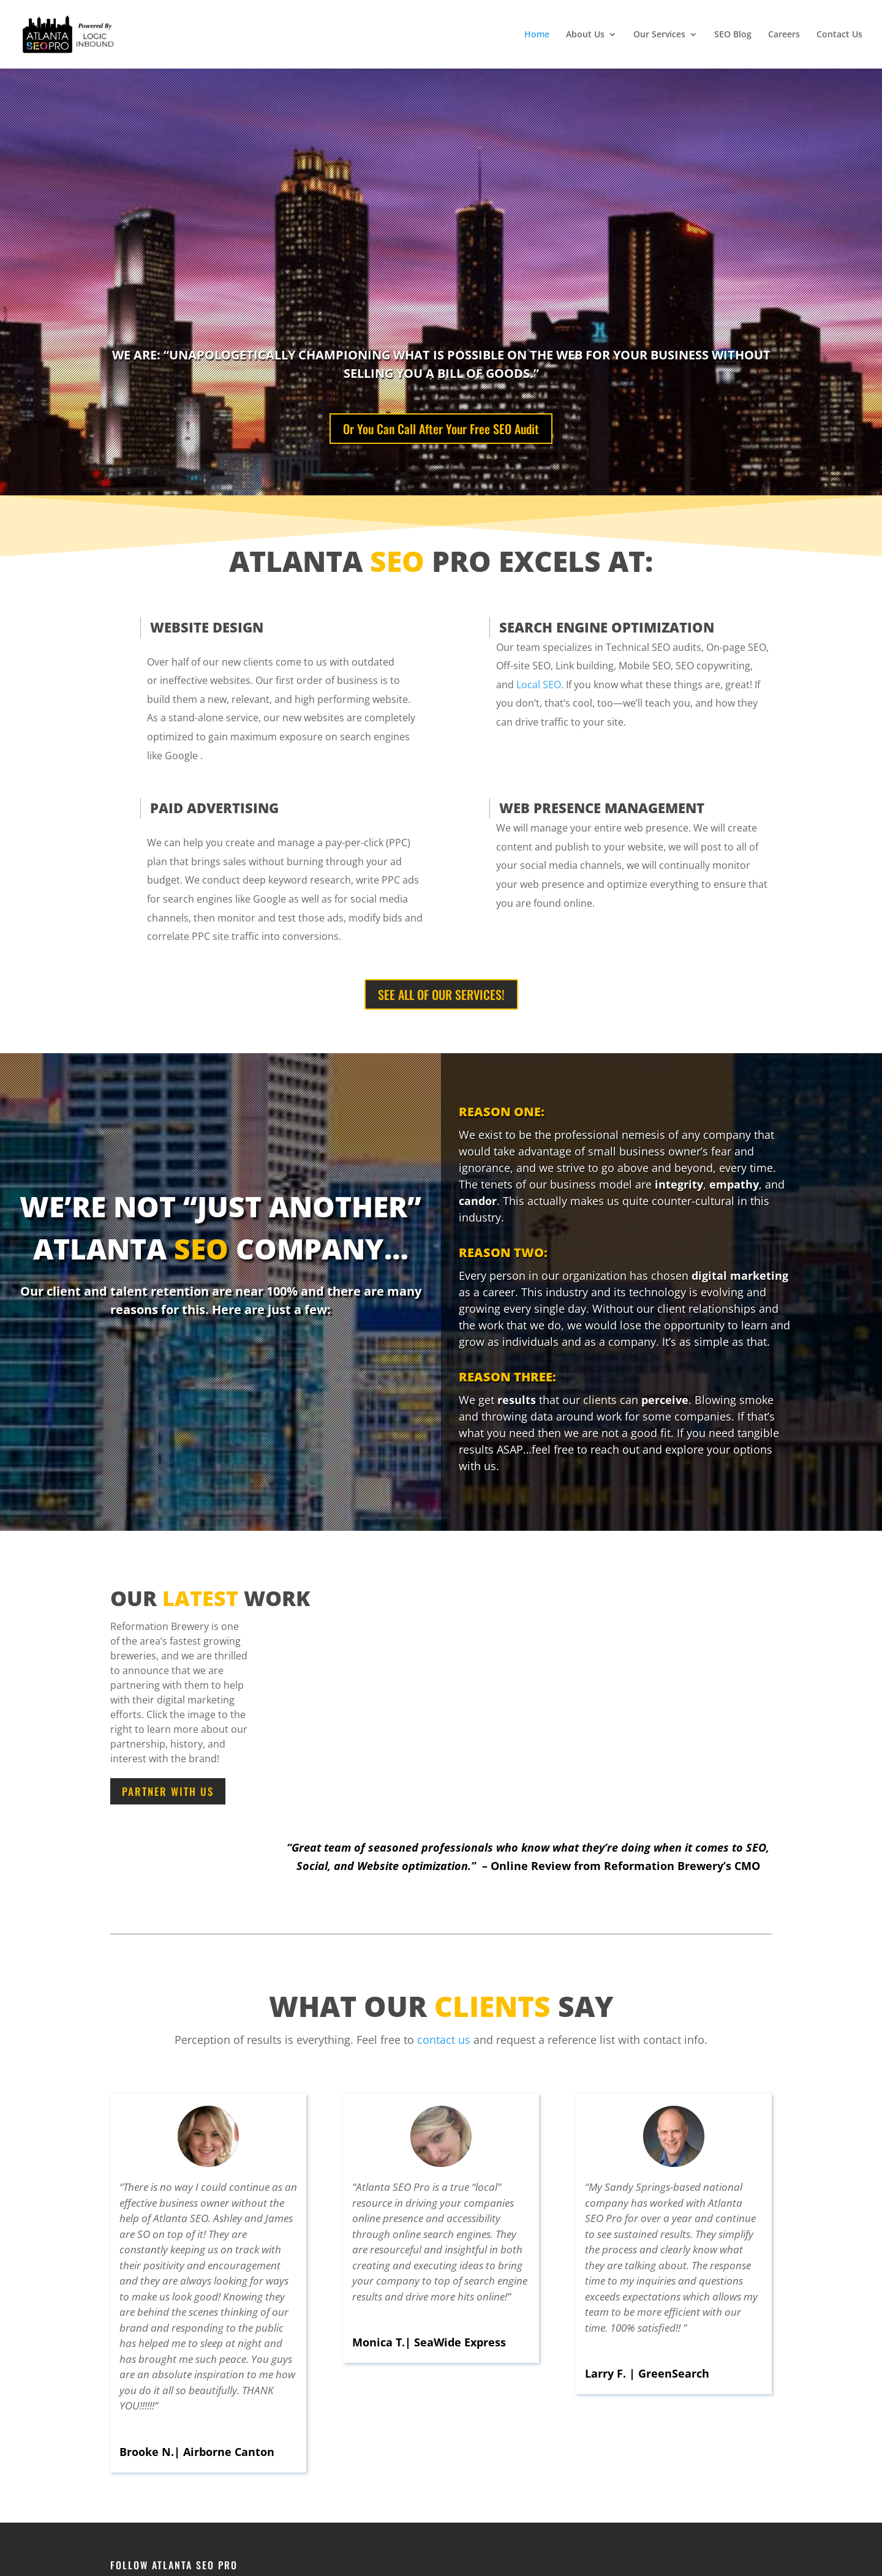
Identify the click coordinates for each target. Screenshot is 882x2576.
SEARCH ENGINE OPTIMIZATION (606, 627)
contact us (443, 2039)
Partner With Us (168, 1791)
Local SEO (538, 684)
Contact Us (839, 35)
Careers (784, 35)
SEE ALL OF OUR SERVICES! (441, 994)
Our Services (659, 35)
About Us (585, 35)
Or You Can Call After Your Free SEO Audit (441, 428)
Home (536, 35)
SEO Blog (733, 35)
